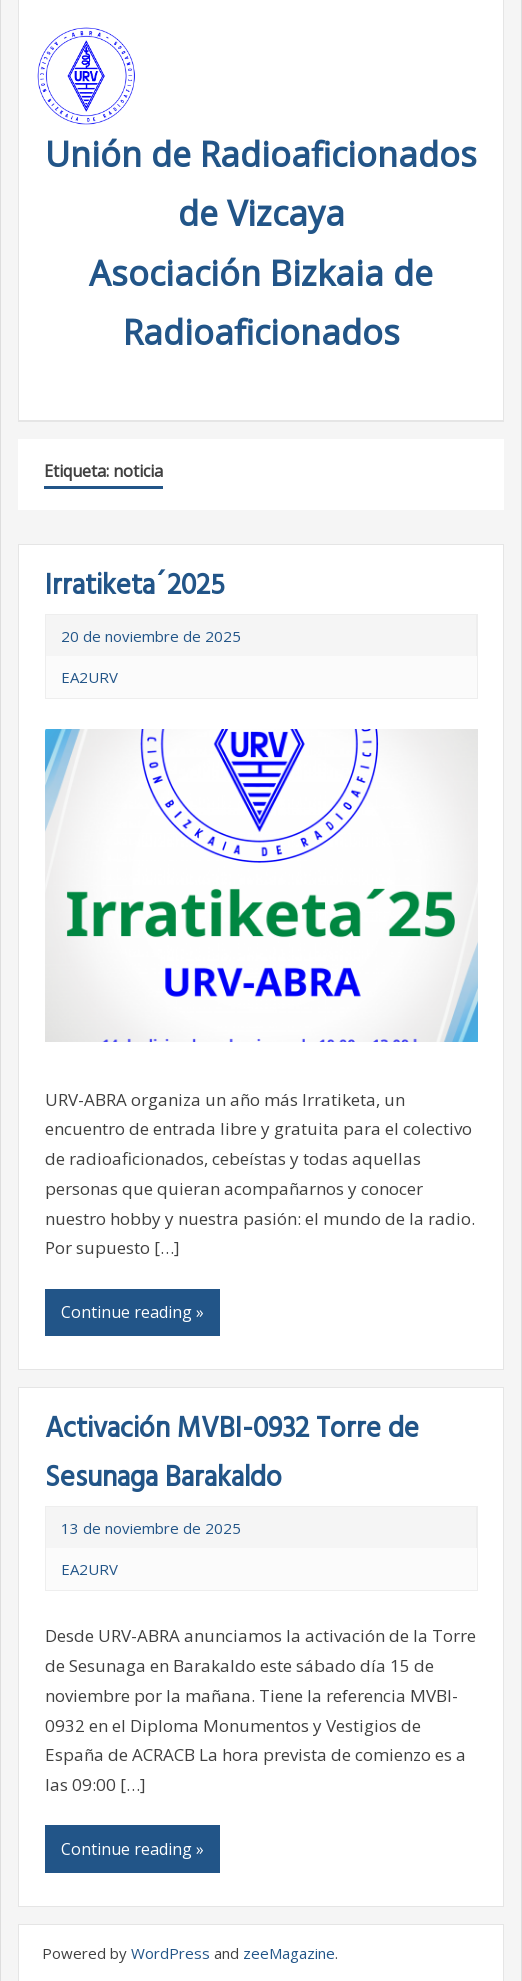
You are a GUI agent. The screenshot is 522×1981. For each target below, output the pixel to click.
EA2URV (89, 677)
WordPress (170, 1953)
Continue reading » (132, 1312)
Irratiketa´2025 (135, 586)
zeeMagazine (289, 1953)
